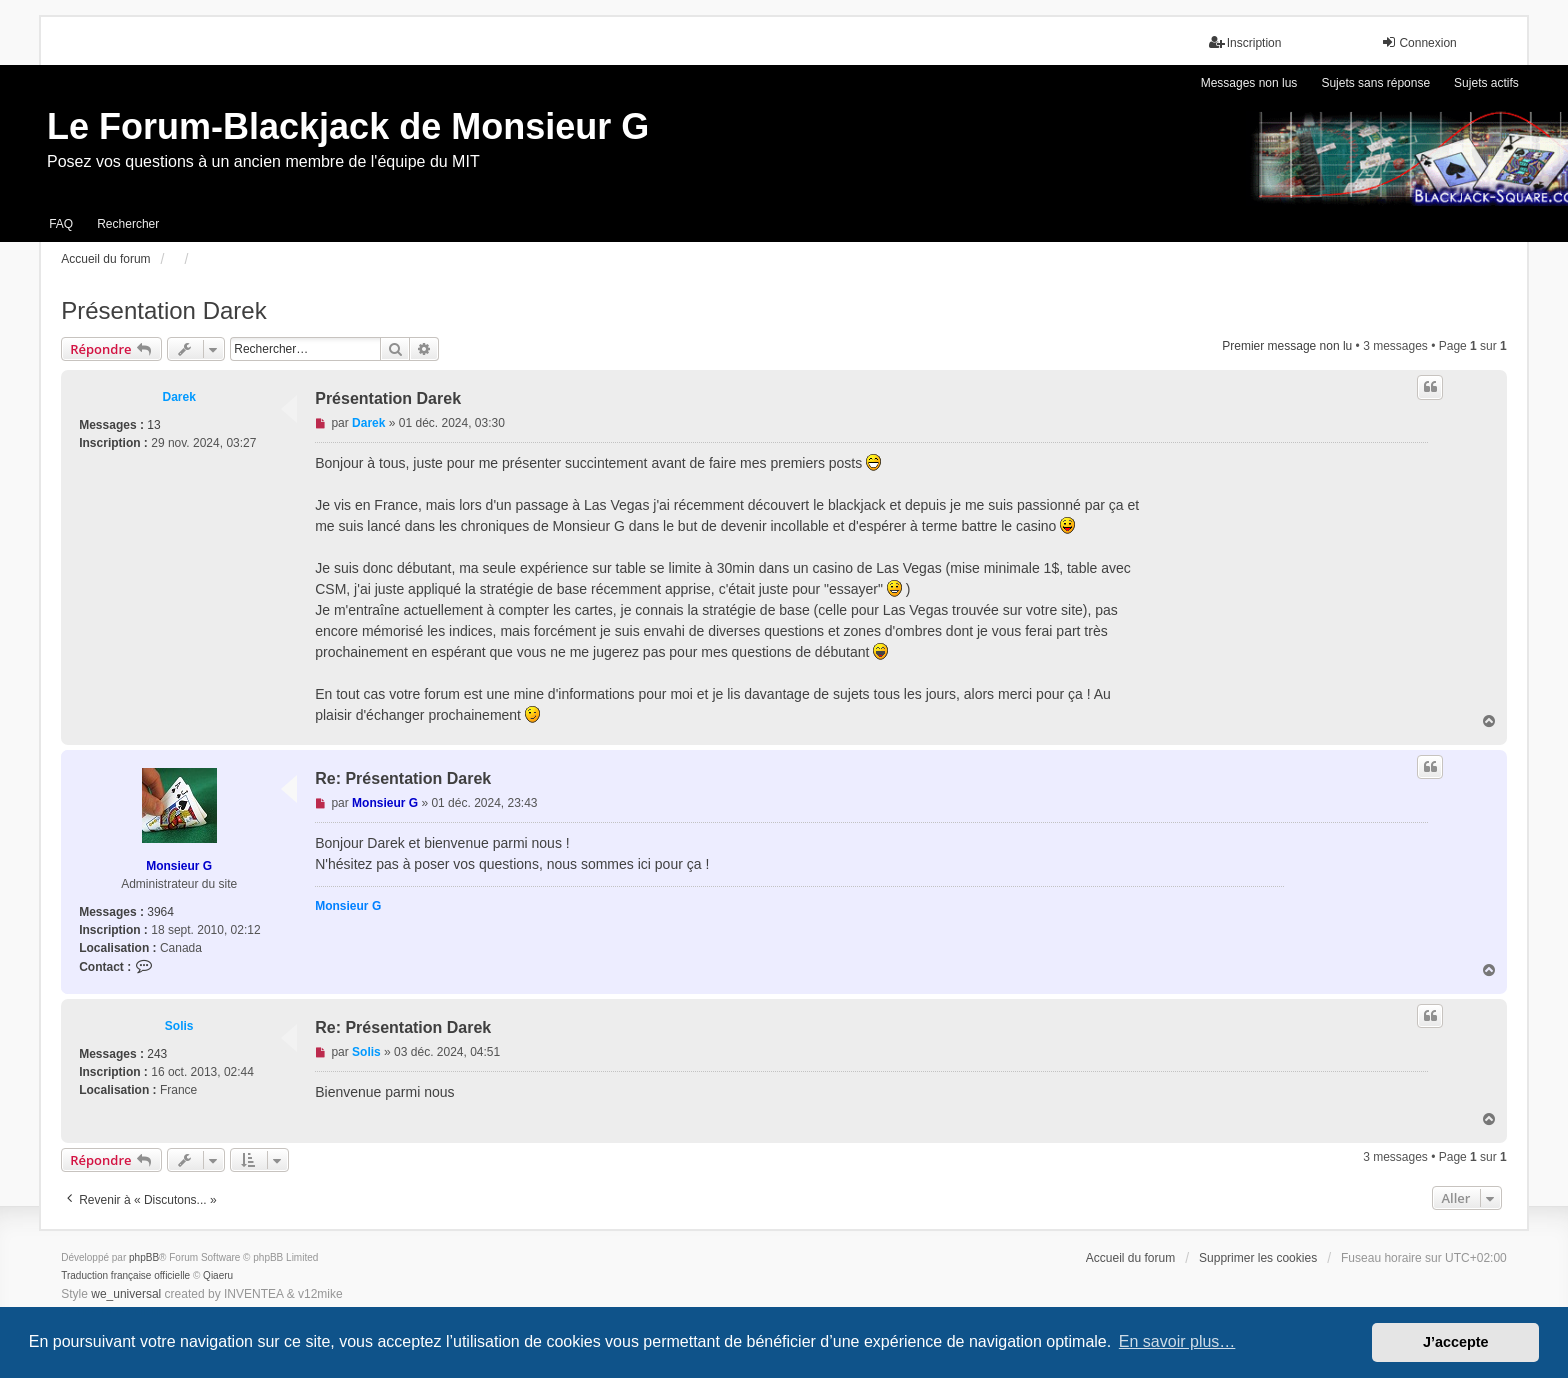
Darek (179, 397)
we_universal (126, 1294)
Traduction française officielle (125, 1275)
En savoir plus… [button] (1177, 1341)
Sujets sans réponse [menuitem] (1375, 83)
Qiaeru (218, 1275)
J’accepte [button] (1456, 1342)
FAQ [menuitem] (61, 224)
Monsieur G (179, 866)
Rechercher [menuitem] (128, 224)
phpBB (144, 1257)
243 (157, 1054)
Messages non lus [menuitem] (1249, 83)
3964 (160, 912)
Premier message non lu (1287, 346)
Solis (179, 1026)
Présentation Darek (163, 310)
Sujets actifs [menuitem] (1486, 83)
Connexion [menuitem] (1418, 42)
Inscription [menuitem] (1245, 42)
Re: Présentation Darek (403, 778)
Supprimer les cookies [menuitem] (1258, 1258)
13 (153, 425)
